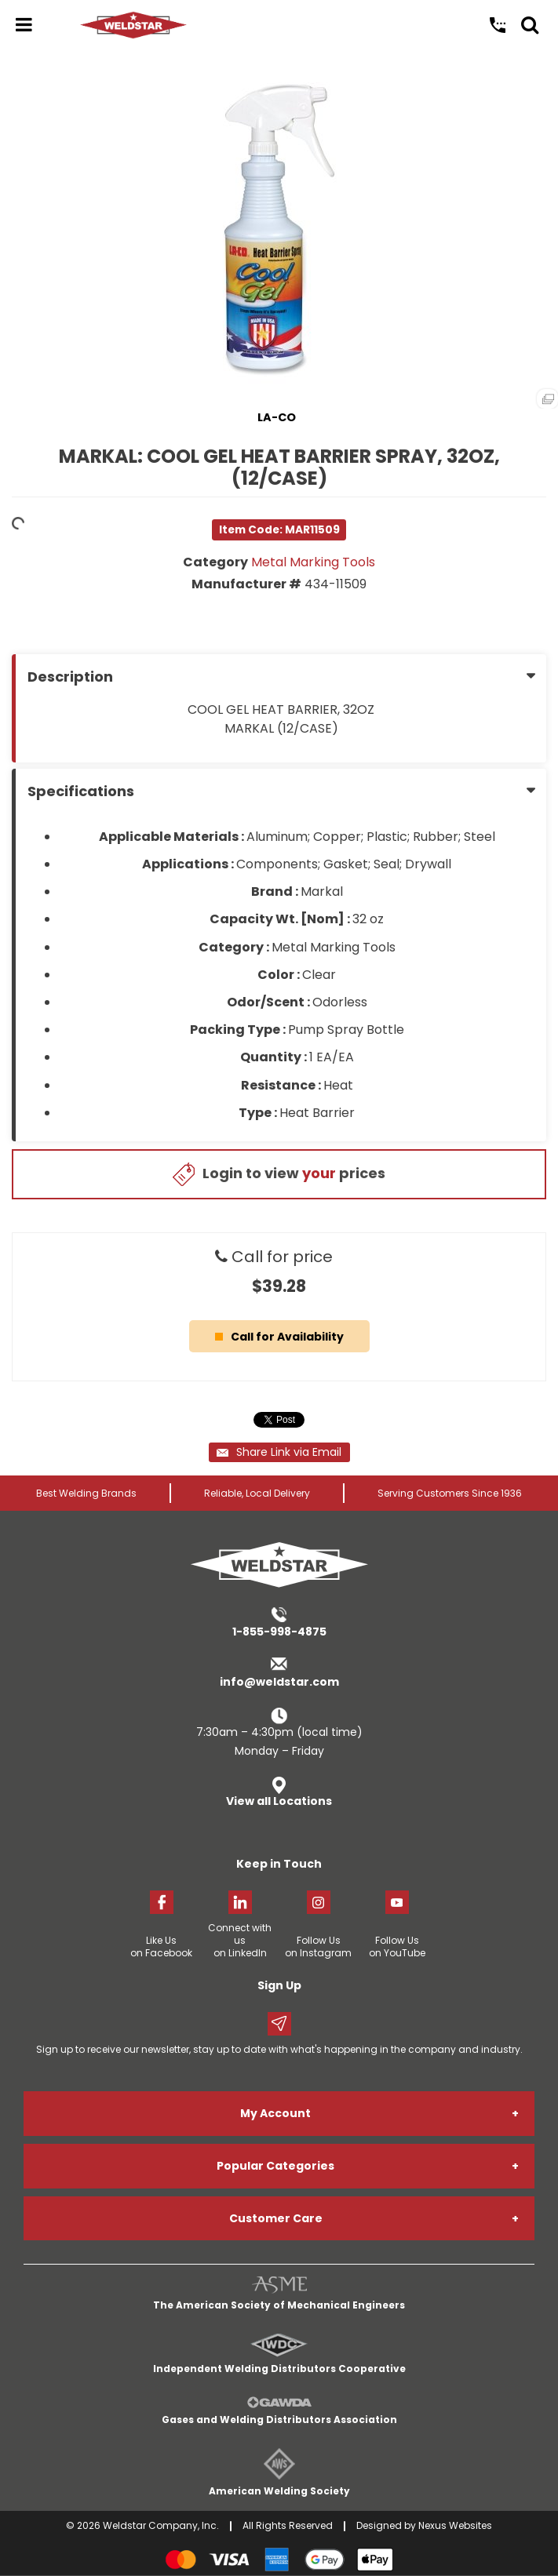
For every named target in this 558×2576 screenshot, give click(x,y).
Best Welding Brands (86, 1493)
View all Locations (279, 1801)
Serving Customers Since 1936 (449, 1493)
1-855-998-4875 (279, 1631)
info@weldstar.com (279, 1682)
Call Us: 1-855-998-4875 (497, 25)
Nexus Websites (455, 2525)
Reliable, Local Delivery (257, 1493)
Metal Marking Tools (313, 562)
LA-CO (276, 417)
